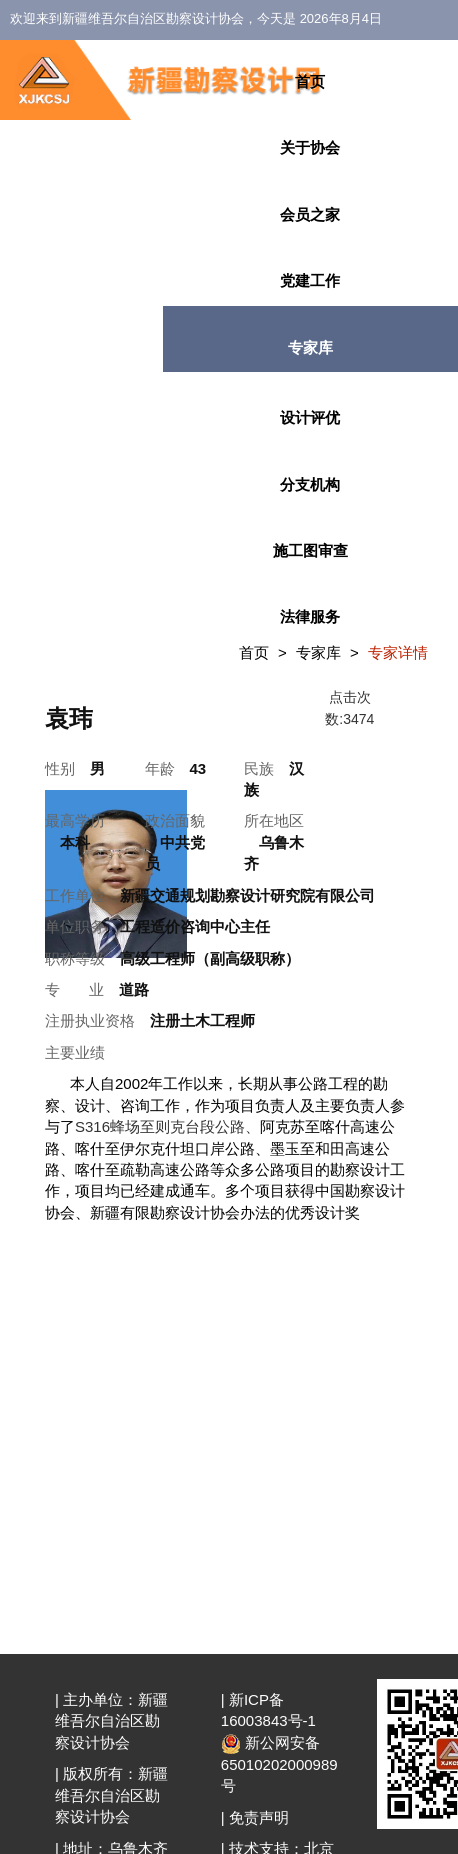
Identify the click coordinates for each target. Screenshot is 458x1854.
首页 (310, 81)
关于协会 (310, 147)
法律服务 (310, 616)
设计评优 (310, 417)
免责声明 (259, 1817)
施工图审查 (310, 550)
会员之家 (310, 214)
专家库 (310, 347)
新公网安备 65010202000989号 (279, 1764)
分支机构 (310, 484)
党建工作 (310, 280)
